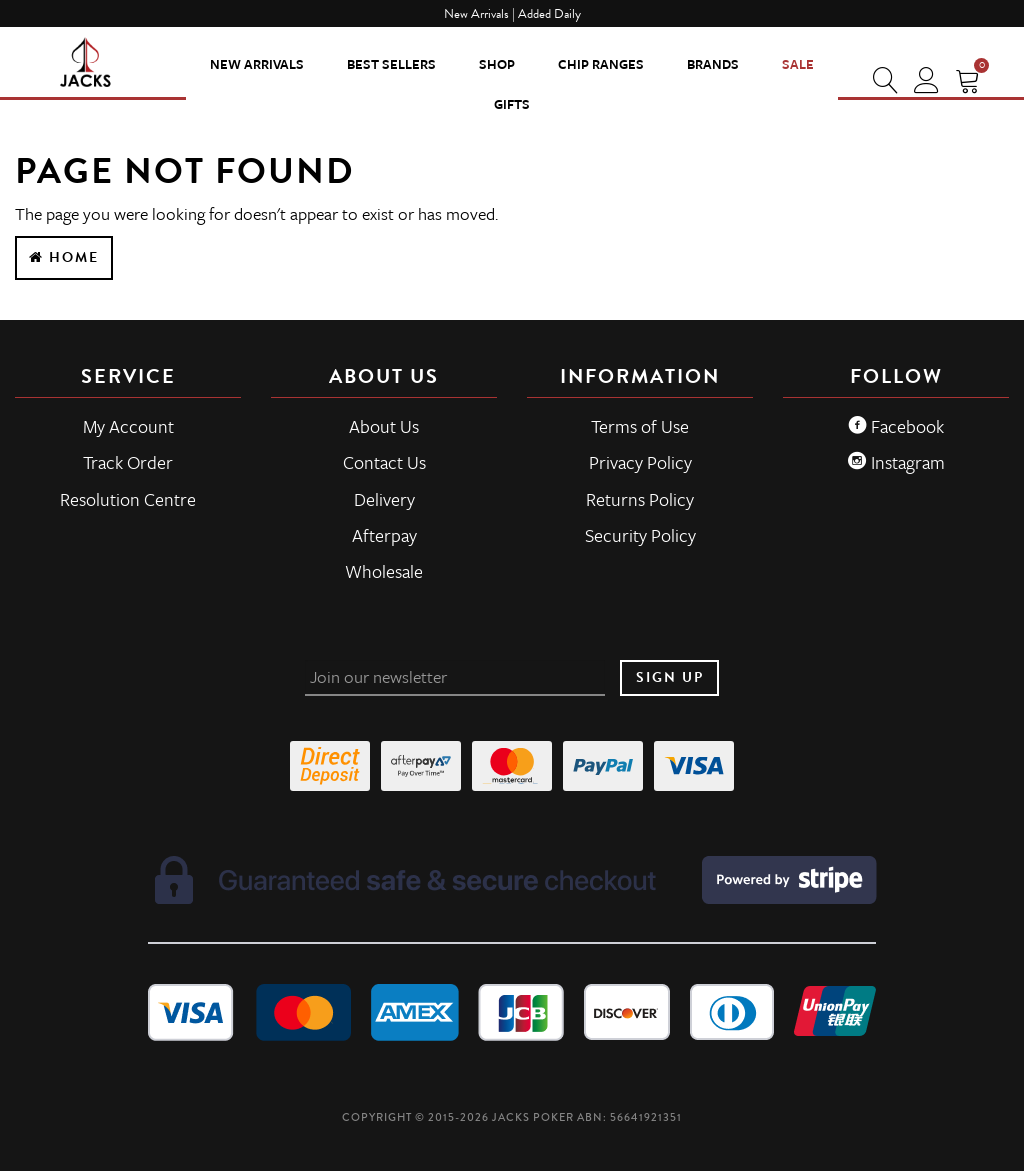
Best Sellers (391, 64)
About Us (384, 426)
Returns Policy (640, 499)
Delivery (384, 499)
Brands (713, 64)
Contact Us (384, 462)
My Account (128, 426)
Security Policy (640, 535)
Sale (798, 64)
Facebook (896, 426)
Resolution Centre (128, 499)
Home (64, 257)
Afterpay (384, 535)
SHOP (497, 64)
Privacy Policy (640, 462)
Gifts (512, 104)
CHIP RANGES (601, 64)
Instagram (896, 462)
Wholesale (384, 571)
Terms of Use (640, 426)
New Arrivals (257, 64)
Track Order (128, 462)
